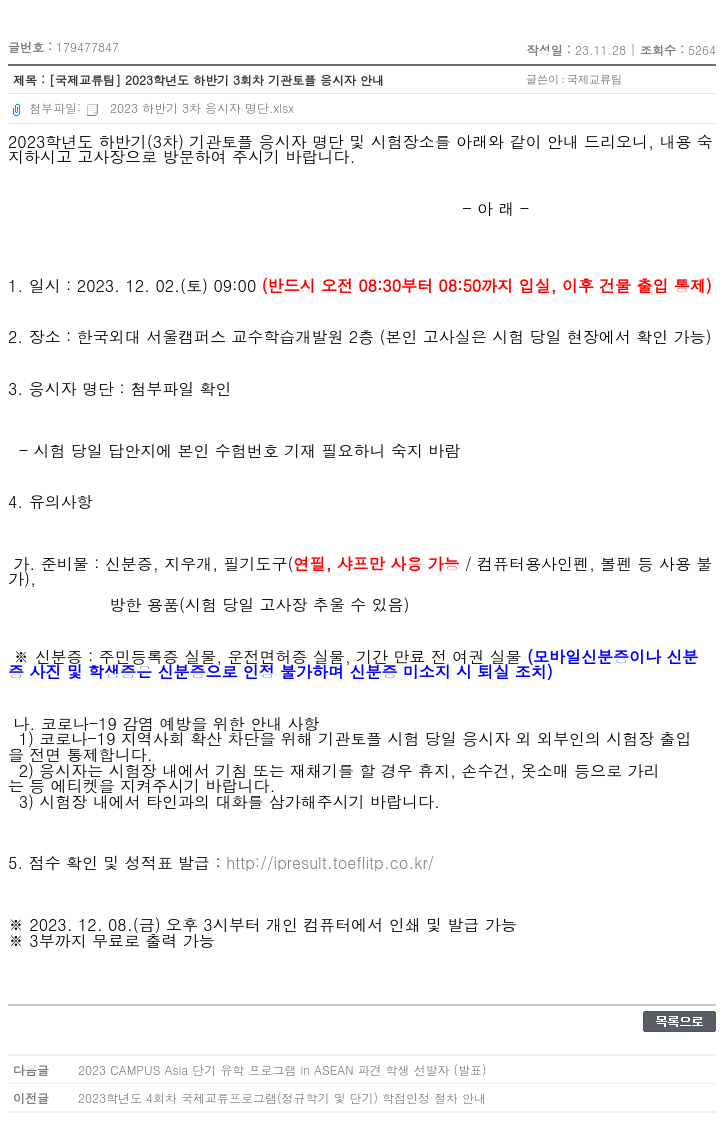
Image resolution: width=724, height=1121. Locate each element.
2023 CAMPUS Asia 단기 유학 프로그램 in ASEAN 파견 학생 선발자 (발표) (282, 1069)
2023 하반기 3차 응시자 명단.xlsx (189, 107)
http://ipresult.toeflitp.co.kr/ (330, 862)
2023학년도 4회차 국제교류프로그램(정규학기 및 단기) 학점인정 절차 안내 (282, 1097)
